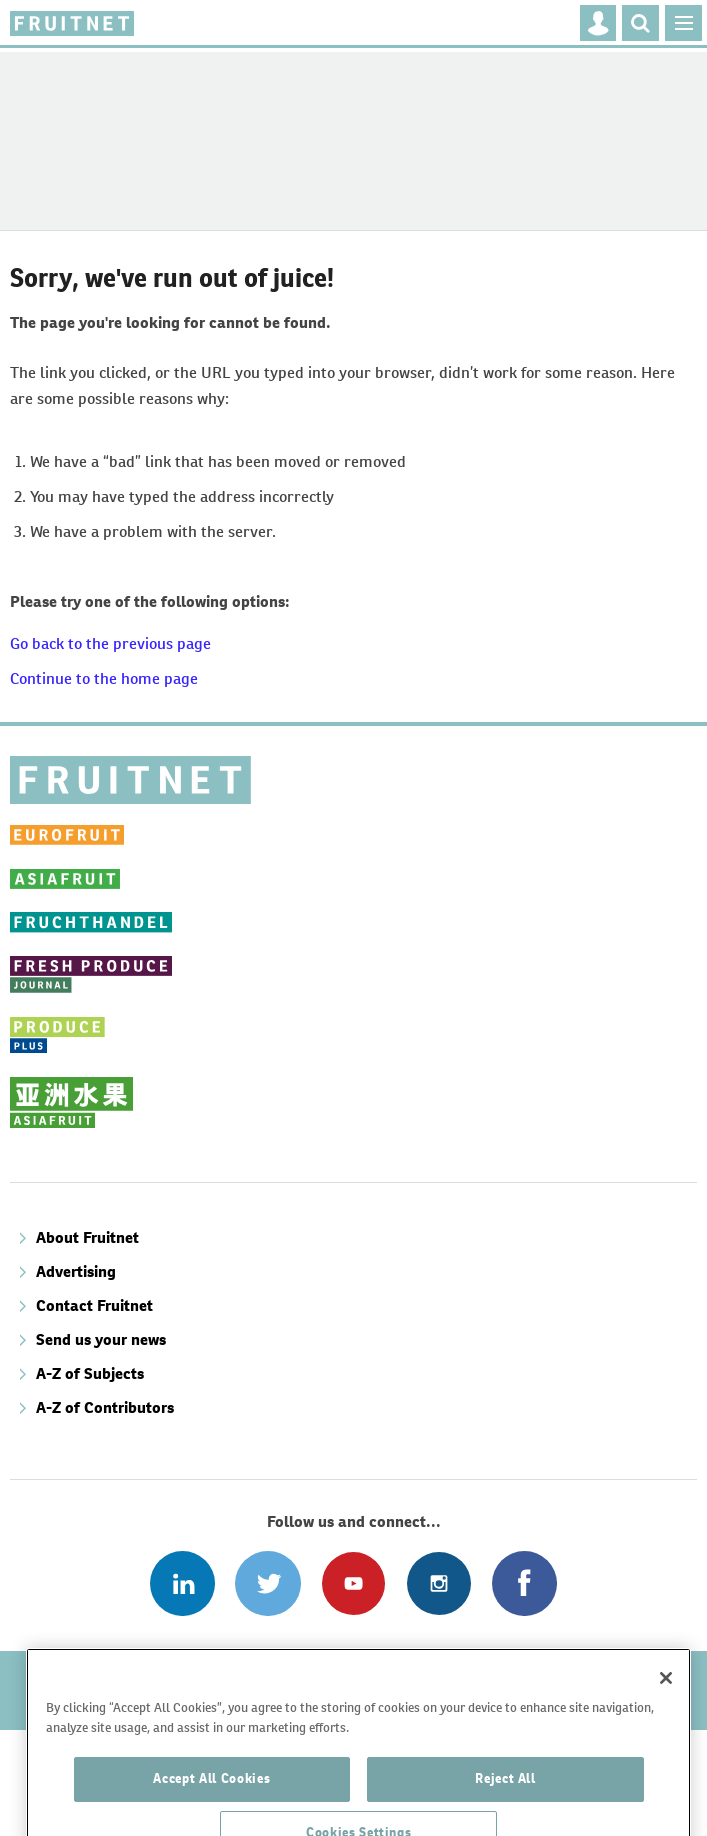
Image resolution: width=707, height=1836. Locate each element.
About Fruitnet (87, 1237)
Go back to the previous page (110, 643)
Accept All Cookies (211, 1808)
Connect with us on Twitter (267, 1583)
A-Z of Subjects (90, 1373)
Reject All (505, 1808)
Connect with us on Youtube (353, 1583)
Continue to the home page (104, 678)
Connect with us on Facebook (524, 1583)
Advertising (76, 1271)
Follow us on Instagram (438, 1583)
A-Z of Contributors (105, 1407)
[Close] (666, 1708)
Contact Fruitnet (94, 1305)
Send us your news (101, 1339)
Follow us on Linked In (182, 1583)
